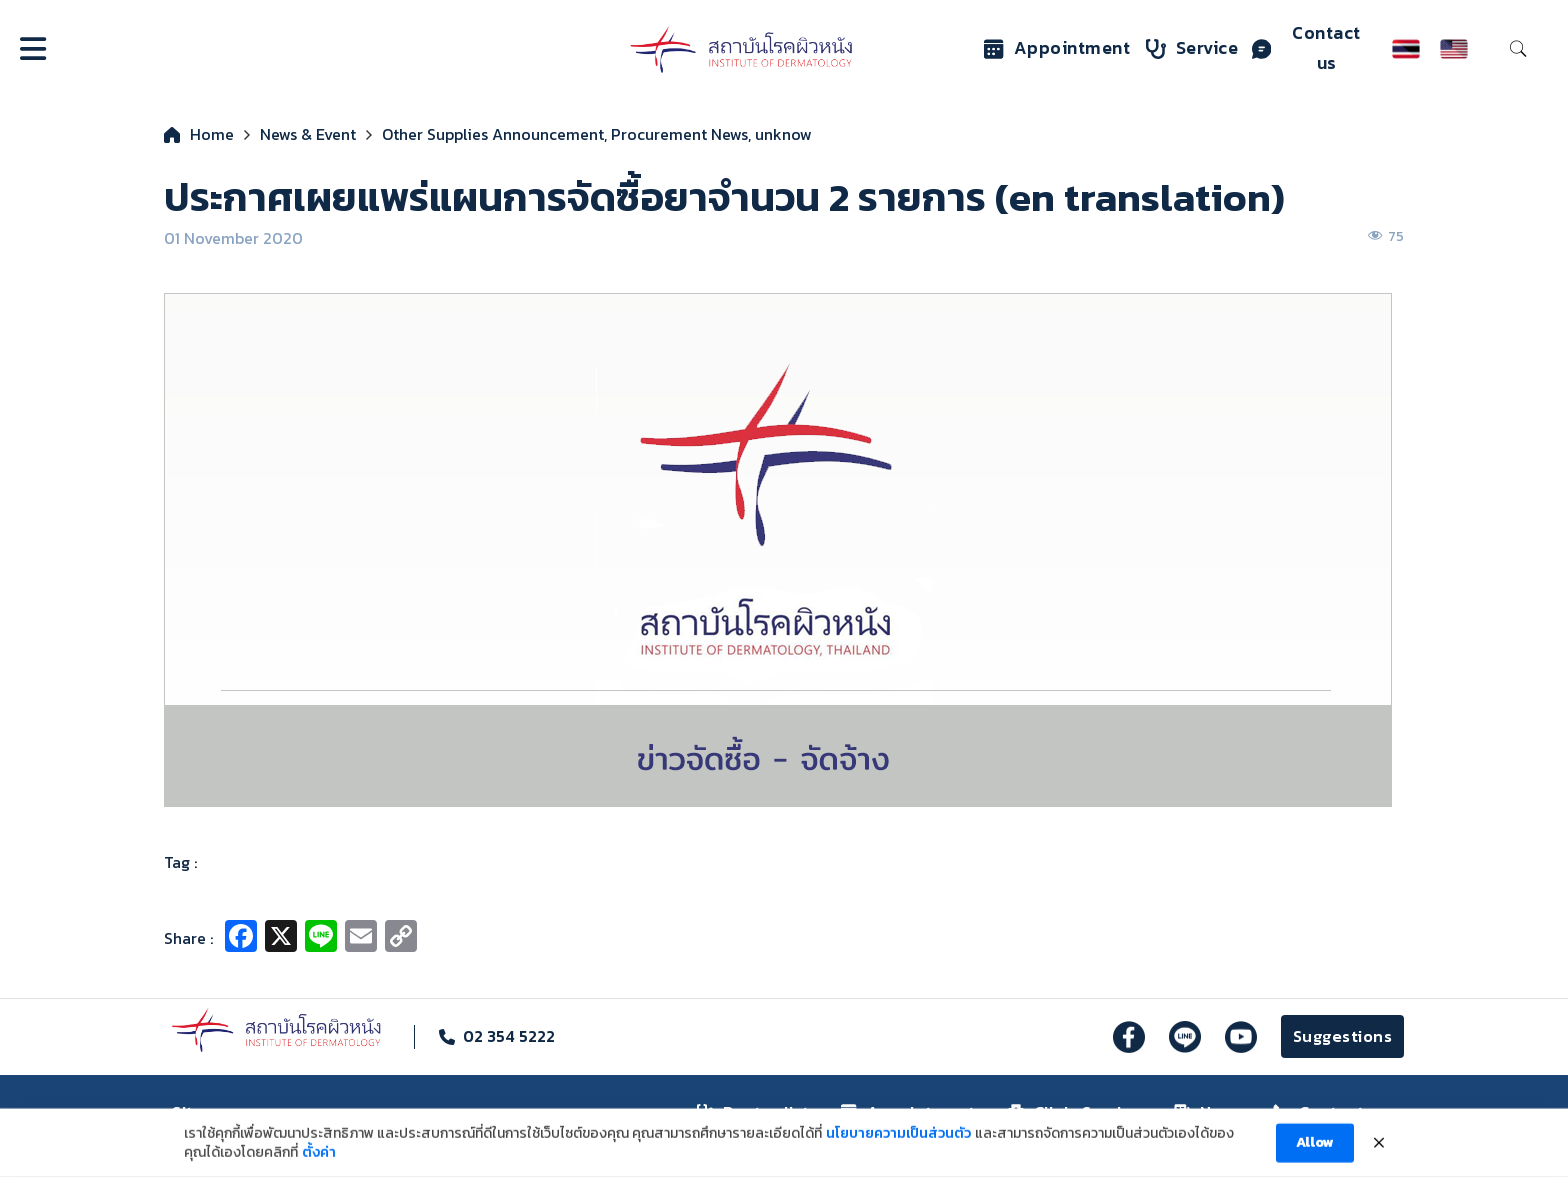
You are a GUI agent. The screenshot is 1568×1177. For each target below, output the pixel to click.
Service (1192, 48)
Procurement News (679, 134)
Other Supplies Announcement (493, 134)
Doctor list (753, 1112)
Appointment (1057, 48)
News (1207, 1112)
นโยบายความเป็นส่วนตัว (898, 1143)
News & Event (308, 134)
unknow (783, 134)
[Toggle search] (1518, 49)
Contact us (1306, 48)
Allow (1315, 1152)
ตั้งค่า (319, 1163)
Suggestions (1343, 1036)
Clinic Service (1075, 1112)
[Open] (33, 49)
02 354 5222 (509, 1036)
